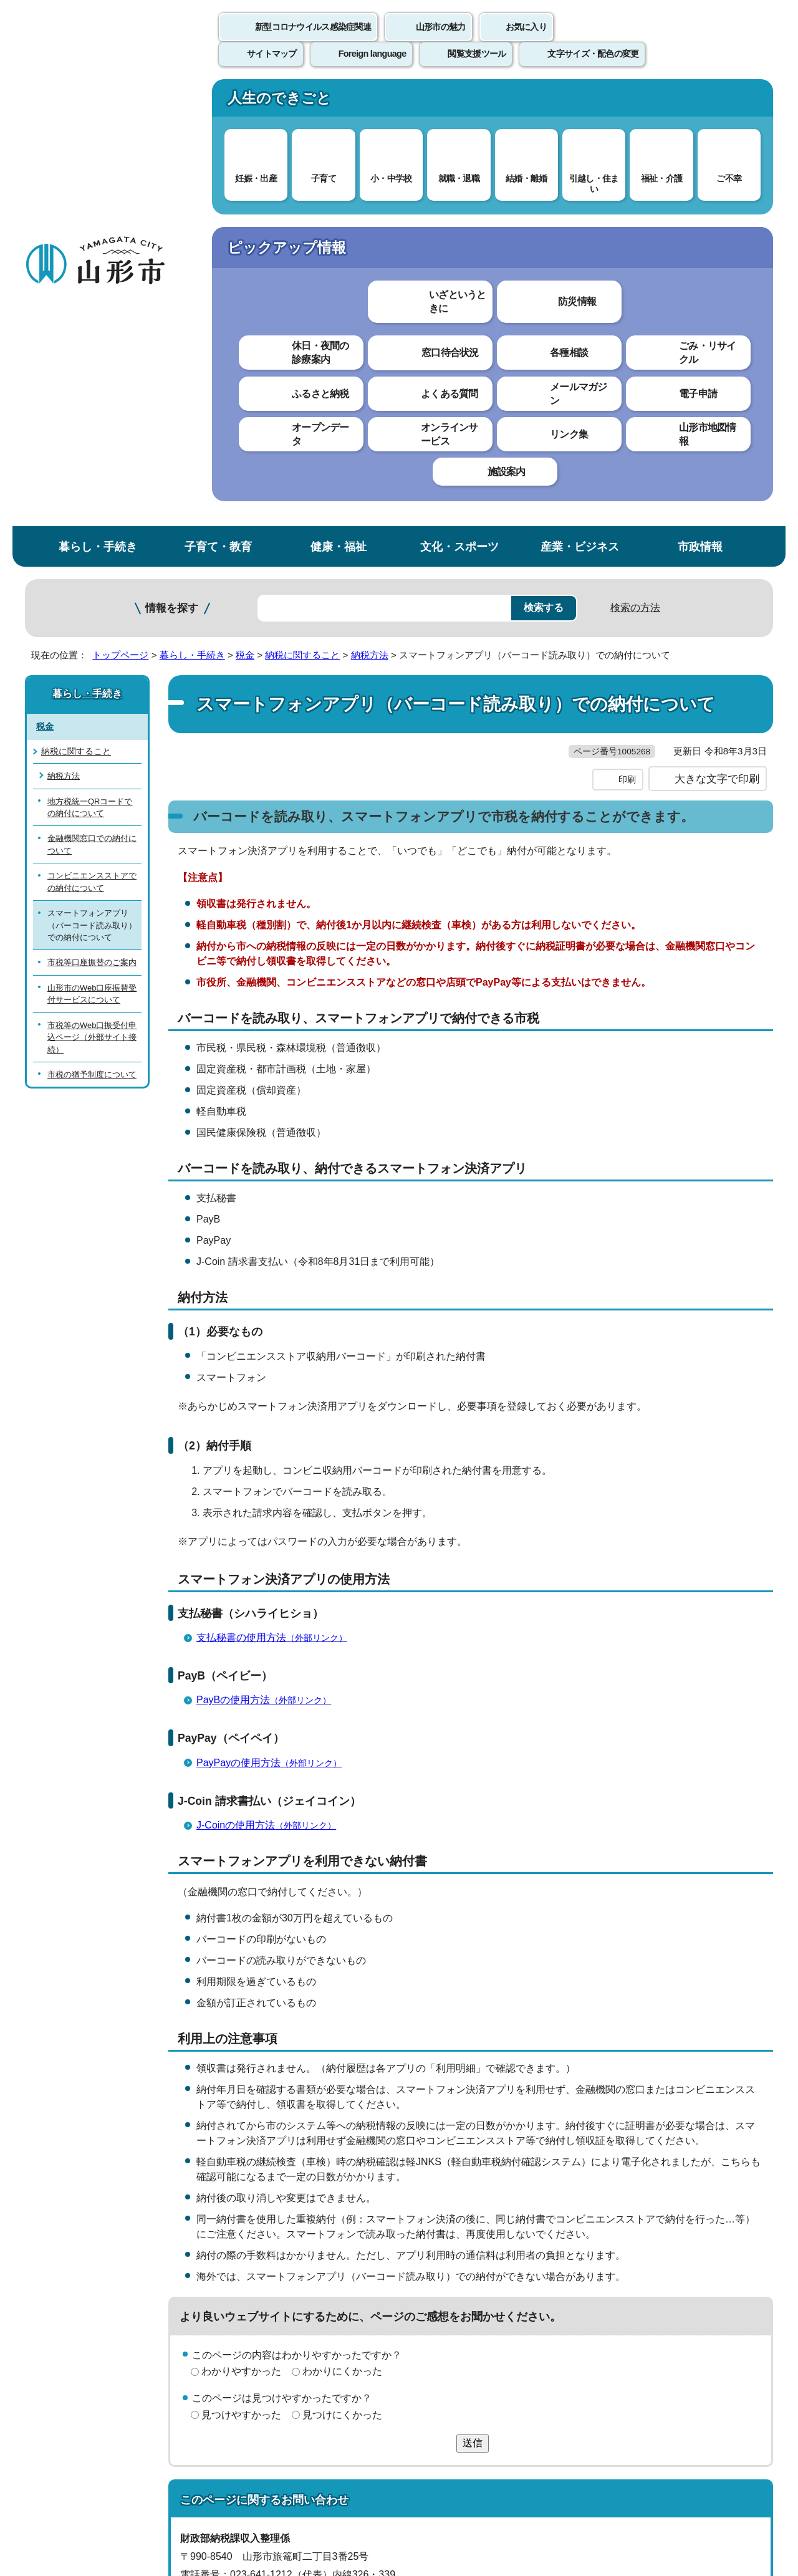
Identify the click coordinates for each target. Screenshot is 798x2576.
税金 (245, 210)
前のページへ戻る (627, 2247)
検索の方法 (635, 163)
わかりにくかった (342, 1952)
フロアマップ (69, 2472)
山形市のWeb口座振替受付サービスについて (92, 548)
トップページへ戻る (731, 2247)
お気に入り (526, 41)
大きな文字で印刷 (717, 359)
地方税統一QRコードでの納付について (89, 362)
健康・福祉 (338, 101)
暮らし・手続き (98, 101)
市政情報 (700, 101)
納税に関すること (302, 210)
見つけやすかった (241, 1996)
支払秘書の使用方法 (277, 1218)
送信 (473, 2023)
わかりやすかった (241, 1952)
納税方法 (369, 210)
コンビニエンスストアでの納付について (92, 437)
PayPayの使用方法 (274, 1343)
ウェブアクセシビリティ (413, 2285)
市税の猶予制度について (92, 630)
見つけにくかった (342, 1996)
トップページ (120, 210)
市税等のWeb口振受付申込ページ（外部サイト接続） (92, 592)
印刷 (627, 360)
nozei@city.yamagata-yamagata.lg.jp (281, 2191)
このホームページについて (94, 2285)
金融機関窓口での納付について (92, 399)
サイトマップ (534, 2285)
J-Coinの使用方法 (271, 1406)
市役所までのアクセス (174, 2472)
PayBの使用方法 (269, 1281)
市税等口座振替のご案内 (92, 517)
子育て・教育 (218, 101)
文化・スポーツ (459, 101)
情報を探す (171, 164)
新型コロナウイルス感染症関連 (313, 41)
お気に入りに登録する (718, 239)
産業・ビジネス (580, 101)
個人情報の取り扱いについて (255, 2285)
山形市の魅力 (441, 41)
